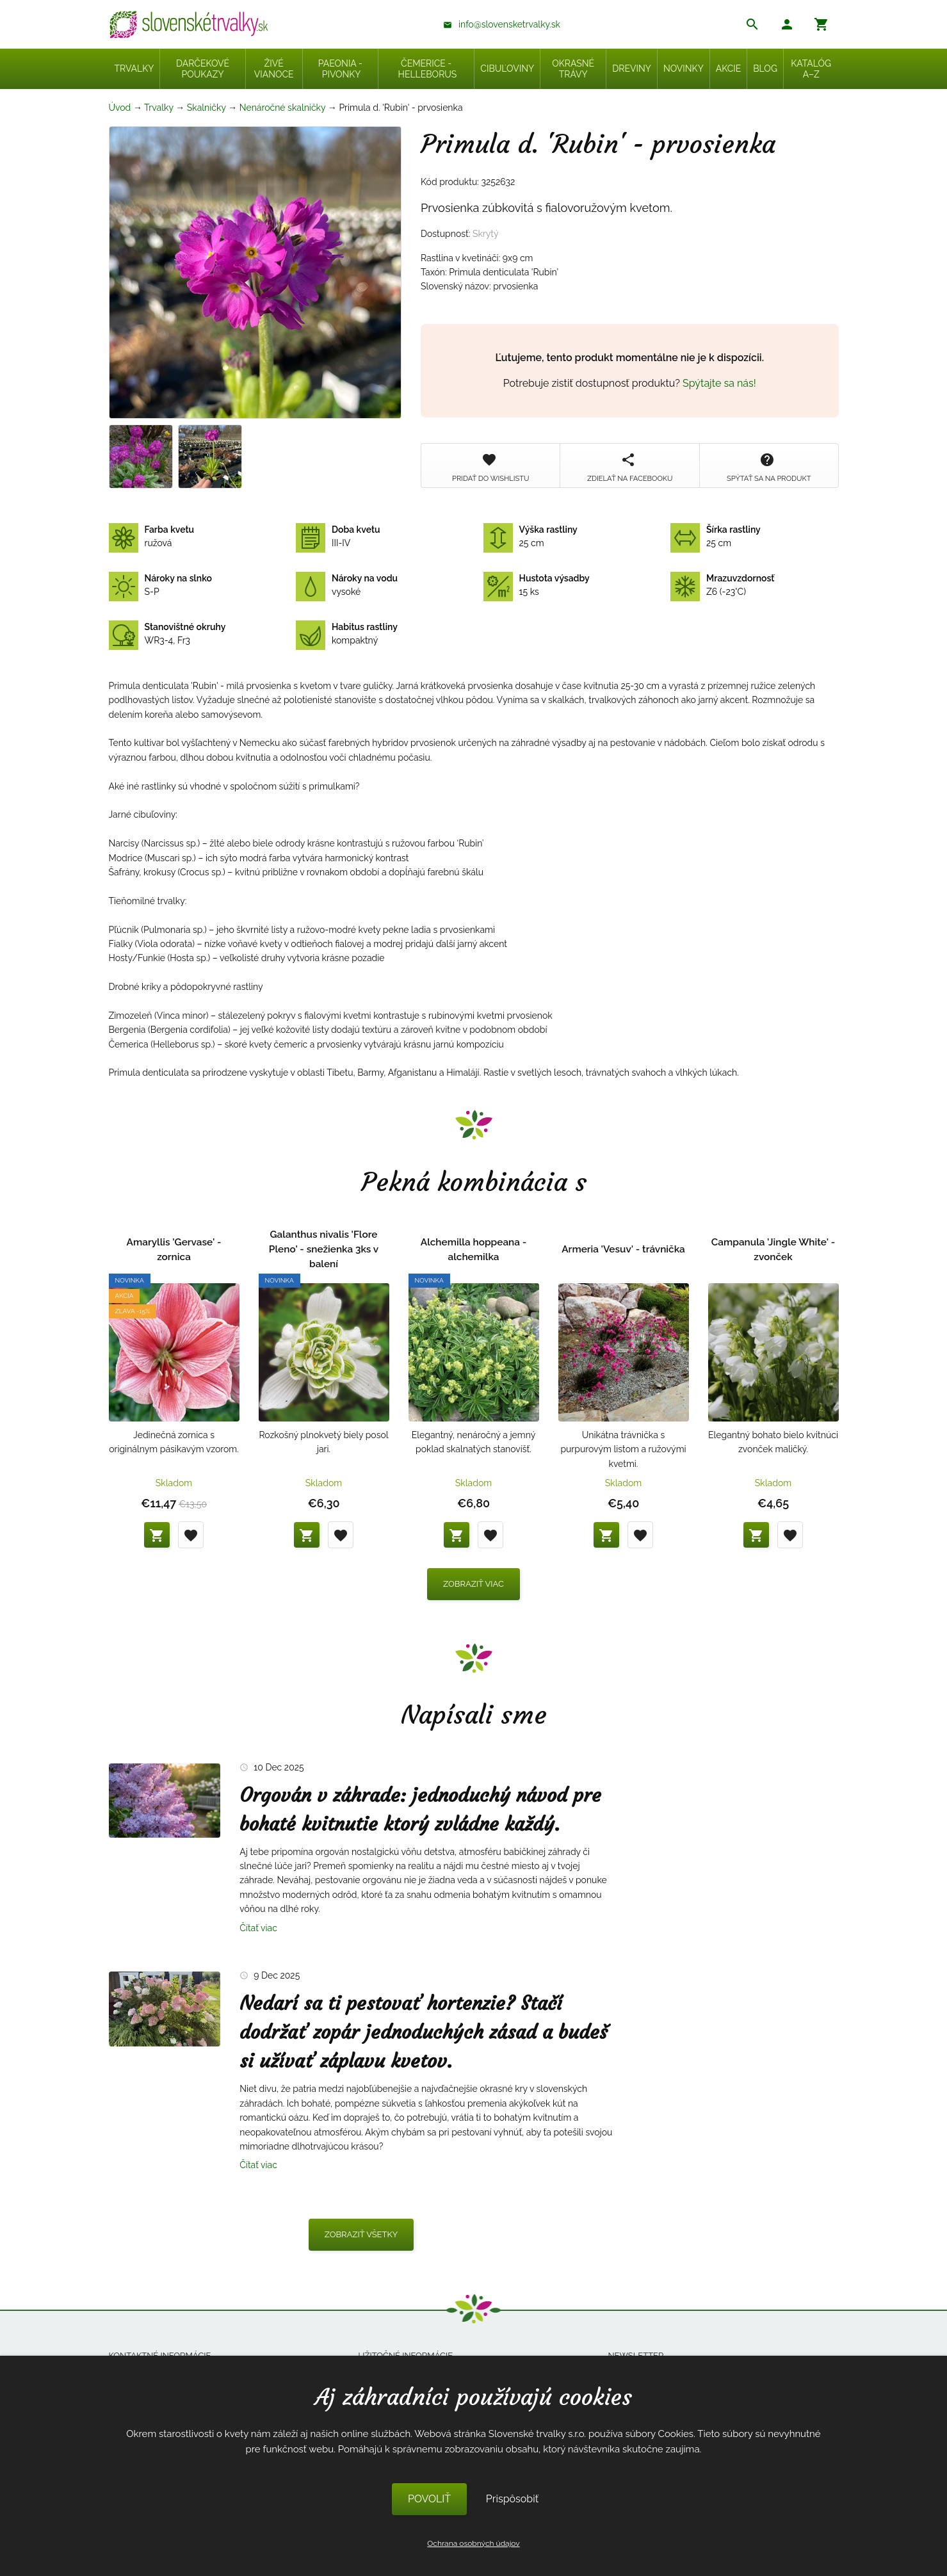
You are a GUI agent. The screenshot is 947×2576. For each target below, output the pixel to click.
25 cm (530, 536)
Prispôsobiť (512, 2499)
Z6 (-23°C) (722, 585)
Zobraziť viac (473, 1584)
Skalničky (206, 107)
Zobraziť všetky (361, 2234)
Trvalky (159, 107)
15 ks (536, 585)
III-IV (338, 536)
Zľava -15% (132, 1311)
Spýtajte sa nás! (719, 383)
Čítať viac (258, 1928)
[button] (787, 26)
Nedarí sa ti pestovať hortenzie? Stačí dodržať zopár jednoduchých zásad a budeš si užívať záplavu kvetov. (423, 2032)
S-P (160, 585)
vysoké (347, 585)
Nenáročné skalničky (282, 107)
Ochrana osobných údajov (473, 2543)
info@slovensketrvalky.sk (509, 24)
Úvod (120, 107)
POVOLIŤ (429, 2499)
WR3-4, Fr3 (167, 633)
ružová (152, 536)
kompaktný (347, 633)
